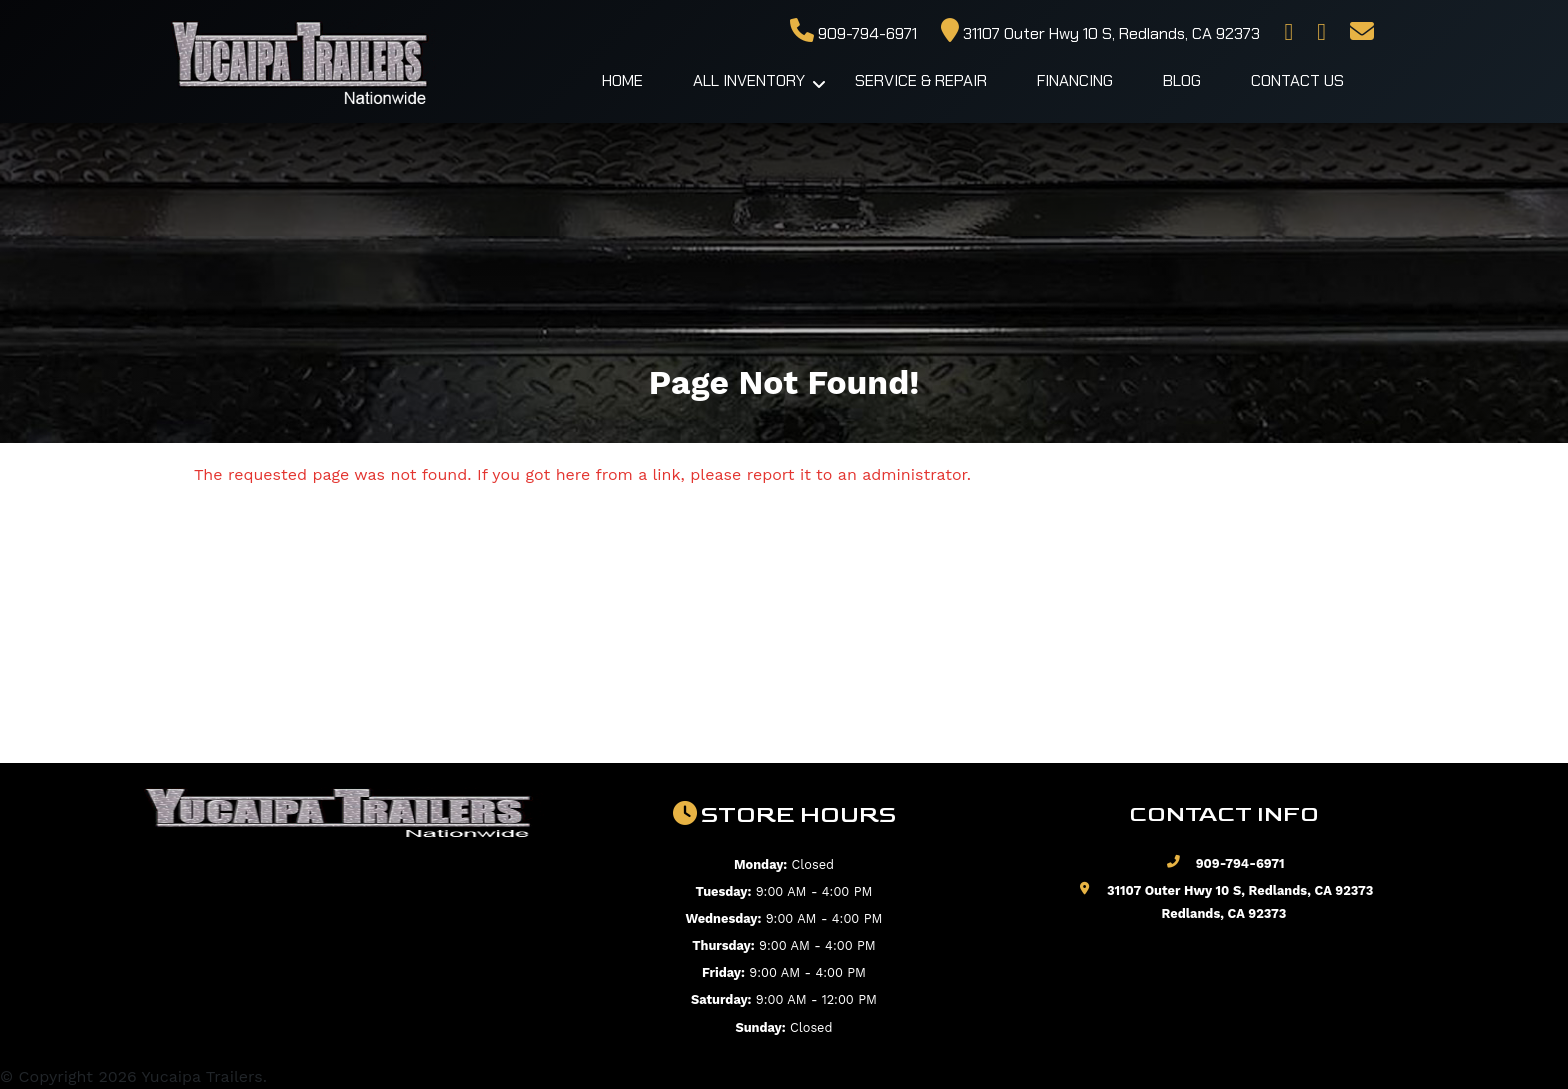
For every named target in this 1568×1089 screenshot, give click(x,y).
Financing (1075, 80)
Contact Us (1297, 80)
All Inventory (749, 80)
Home (622, 80)
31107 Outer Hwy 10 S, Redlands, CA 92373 (1100, 33)
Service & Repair (921, 80)
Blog (1182, 80)
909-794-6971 (853, 33)
